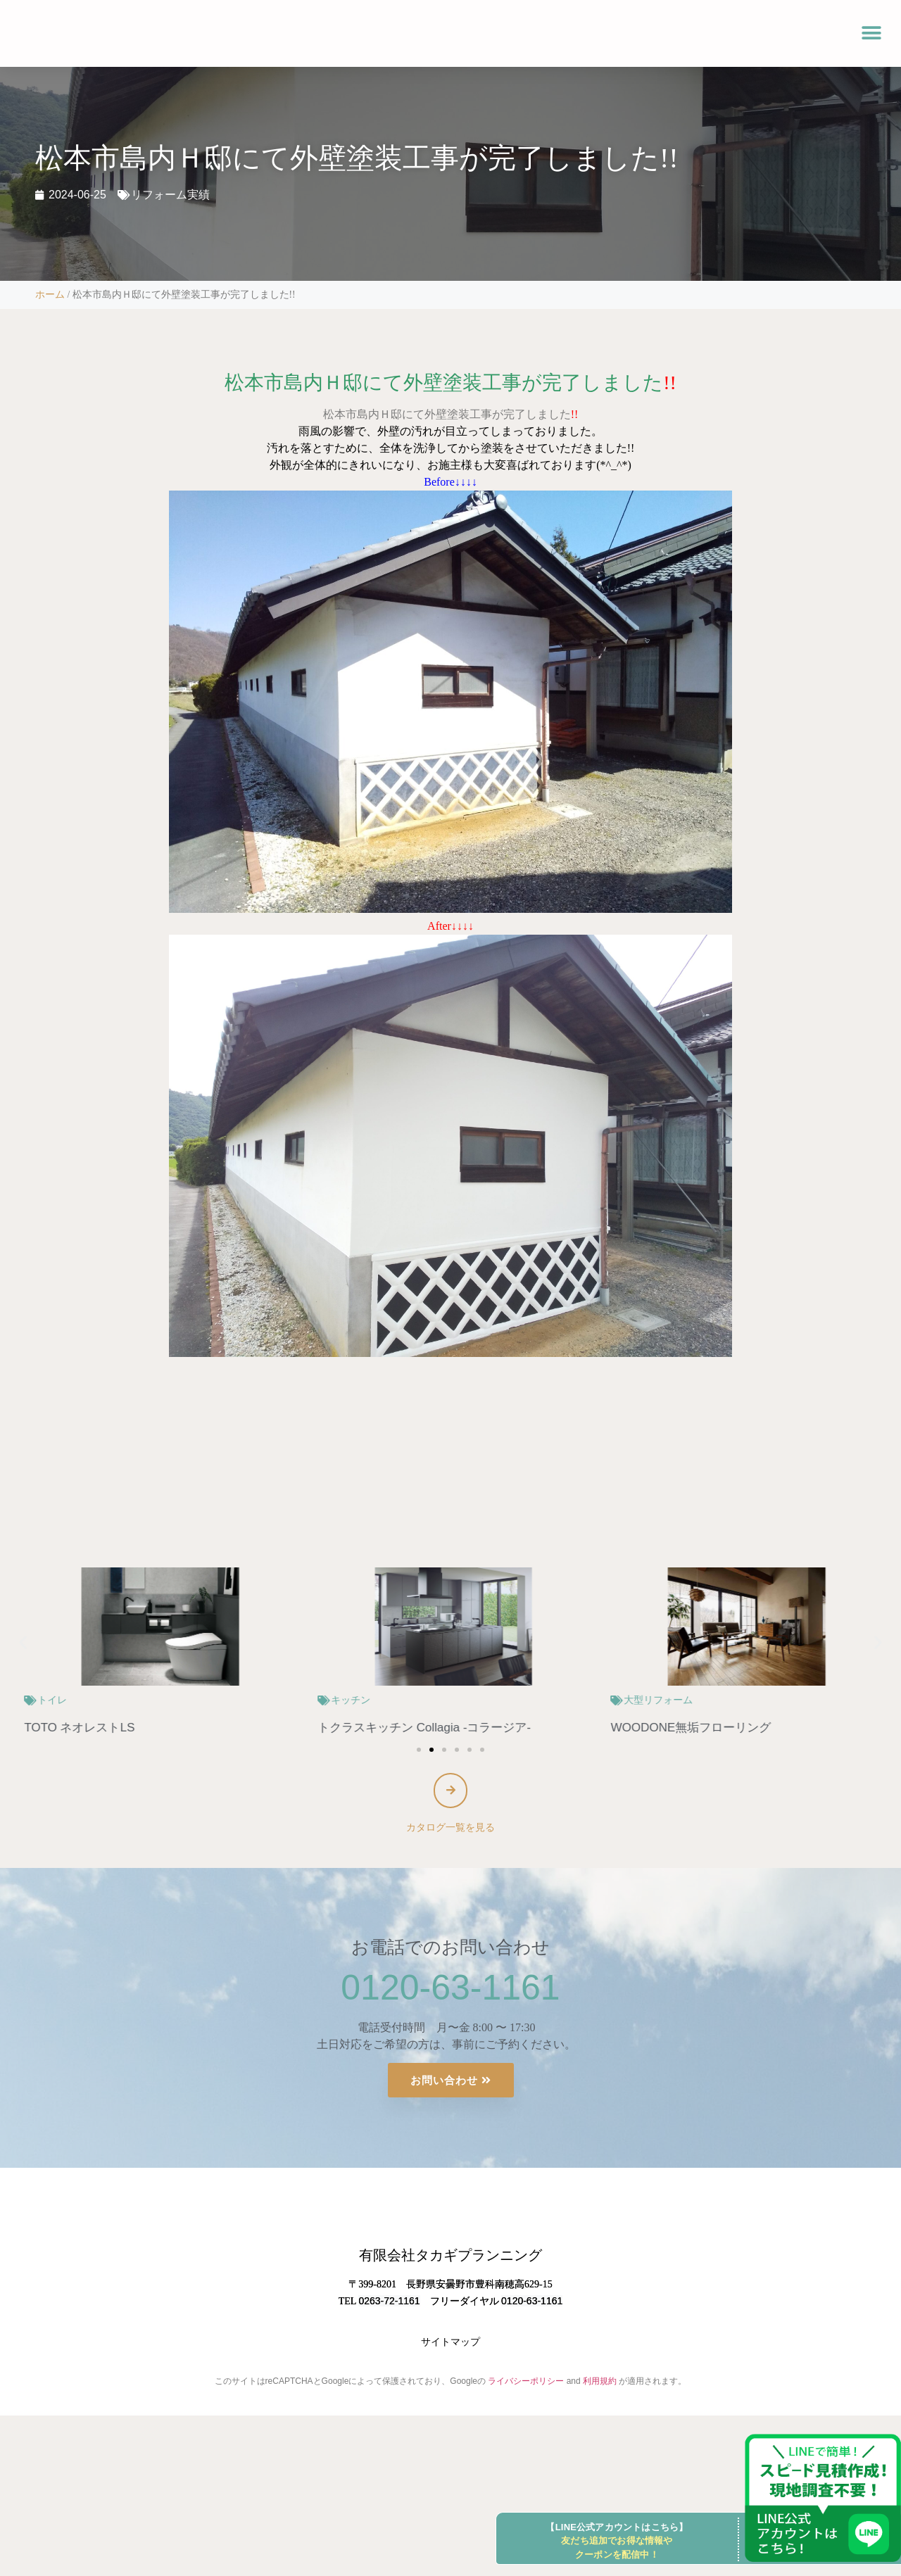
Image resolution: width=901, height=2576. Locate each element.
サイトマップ (450, 2405)
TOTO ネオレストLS (370, 1727)
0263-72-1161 (389, 2364)
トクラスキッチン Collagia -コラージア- (714, 1727)
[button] (871, 33)
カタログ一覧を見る (450, 1830)
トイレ (343, 1699)
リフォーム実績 (170, 195)
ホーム (50, 294)
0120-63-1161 (450, 1991)
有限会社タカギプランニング (450, 2318)
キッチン (640, 1699)
